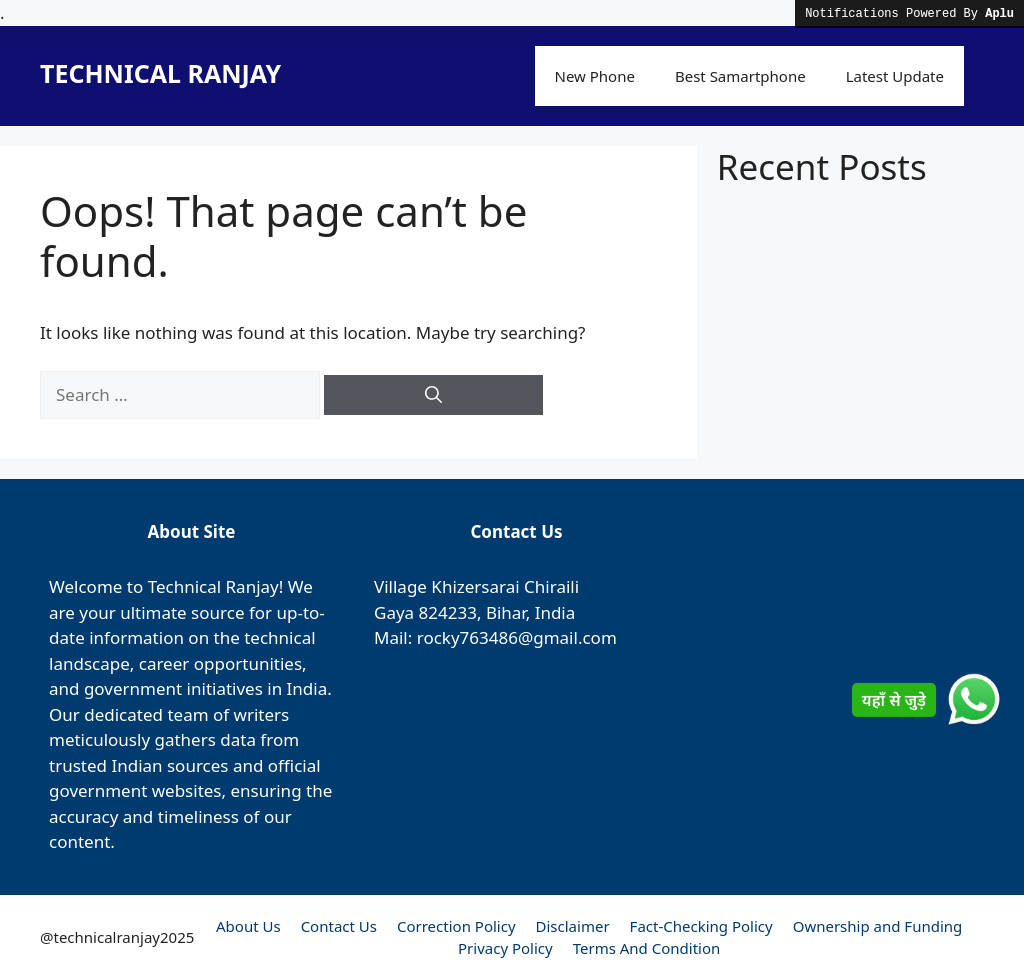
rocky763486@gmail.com (517, 637)
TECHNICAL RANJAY (160, 73)
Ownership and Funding (878, 926)
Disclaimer (573, 926)
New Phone (595, 76)
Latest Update (895, 76)
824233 (448, 612)
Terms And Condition (647, 948)
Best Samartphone (740, 76)
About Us (248, 926)
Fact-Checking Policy (701, 926)
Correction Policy (456, 926)
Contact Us (339, 926)
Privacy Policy (505, 948)
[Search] (433, 395)
